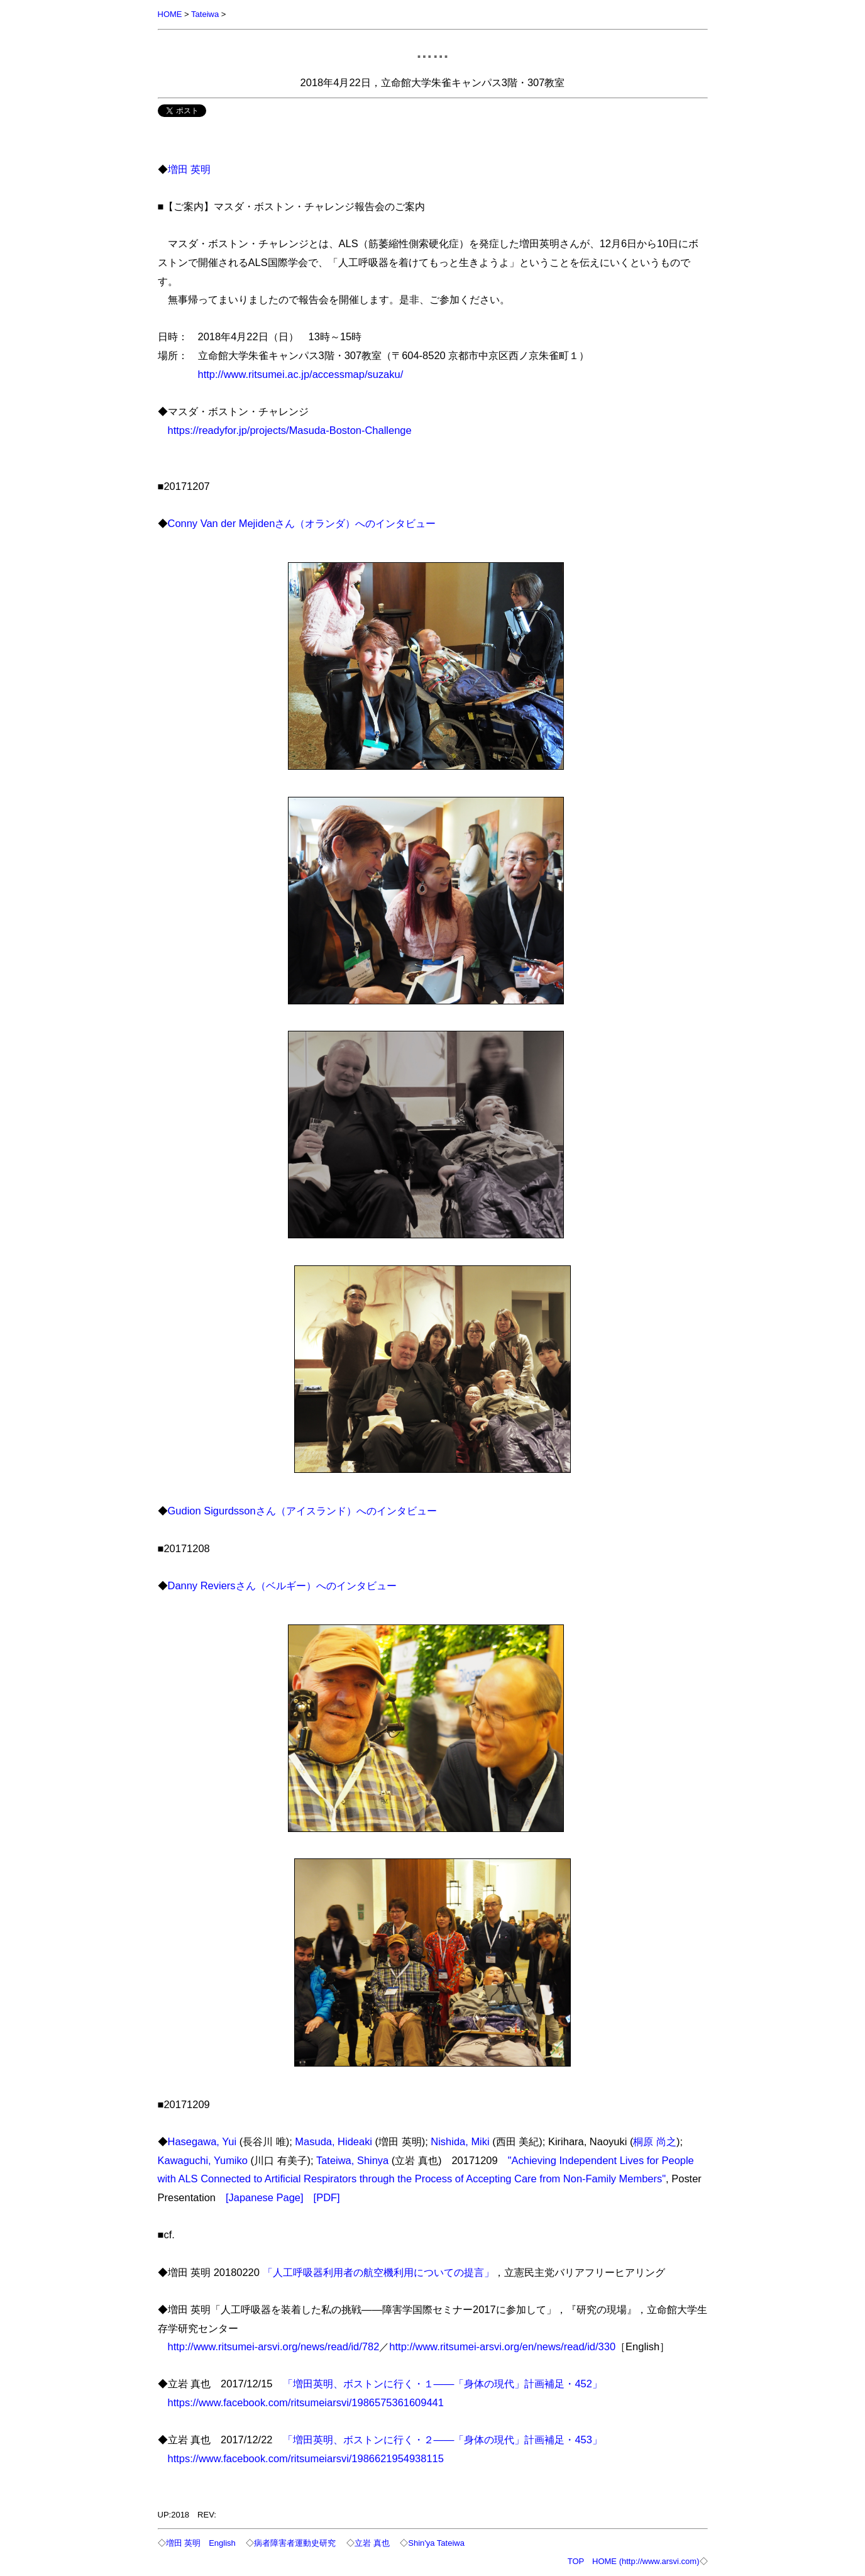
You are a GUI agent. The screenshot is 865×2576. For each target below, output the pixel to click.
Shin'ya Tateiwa (436, 2543)
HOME (170, 14)
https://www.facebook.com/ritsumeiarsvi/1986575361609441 (306, 2402)
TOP (576, 2561)
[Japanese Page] (265, 2197)
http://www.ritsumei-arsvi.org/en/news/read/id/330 (502, 2346)
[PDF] (327, 2197)
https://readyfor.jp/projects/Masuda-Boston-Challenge (290, 430)
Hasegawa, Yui (202, 2141)
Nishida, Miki (460, 2141)
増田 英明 (189, 169)
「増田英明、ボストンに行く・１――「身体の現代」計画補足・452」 (442, 2383)
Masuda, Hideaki (333, 2141)
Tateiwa (205, 14)
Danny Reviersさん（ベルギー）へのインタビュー (282, 1585)
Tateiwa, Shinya (352, 2160)
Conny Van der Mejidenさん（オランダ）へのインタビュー (302, 523)
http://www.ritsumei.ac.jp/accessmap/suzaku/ (301, 374)
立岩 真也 (372, 2543)
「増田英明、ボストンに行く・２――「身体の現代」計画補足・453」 (442, 2439)
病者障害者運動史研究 (295, 2543)
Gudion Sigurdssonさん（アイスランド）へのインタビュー (302, 1510)
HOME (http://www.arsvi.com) (645, 2561)
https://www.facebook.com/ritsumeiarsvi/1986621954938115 (306, 2458)
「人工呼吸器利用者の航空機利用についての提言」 (378, 2272)
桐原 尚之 (654, 2141)
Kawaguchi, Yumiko (203, 2160)
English (222, 2543)
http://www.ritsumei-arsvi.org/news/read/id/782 (274, 2346)
